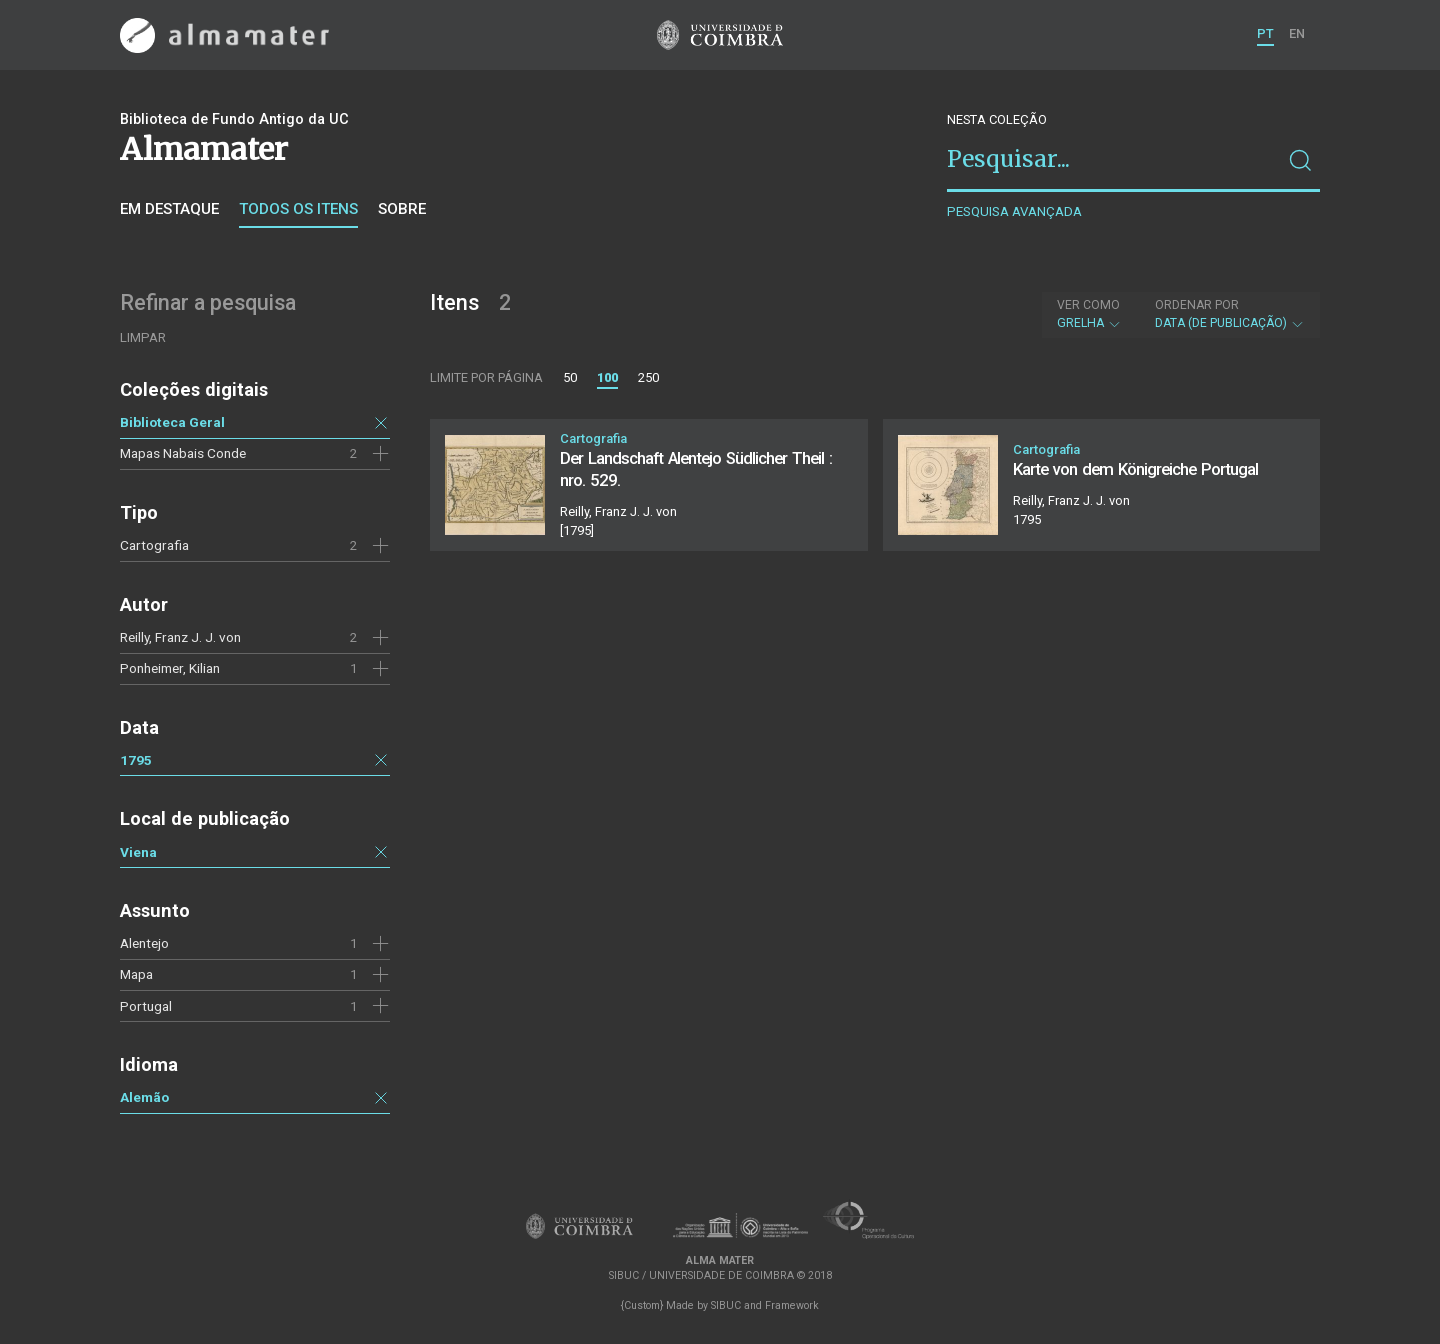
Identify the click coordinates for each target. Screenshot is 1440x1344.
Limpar (143, 337)
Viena (138, 852)
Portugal (146, 1006)
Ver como (1088, 305)
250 (648, 377)
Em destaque (169, 209)
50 (570, 377)
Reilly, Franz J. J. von (180, 637)
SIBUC (726, 1305)
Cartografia (154, 545)
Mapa (136, 974)
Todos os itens (298, 209)
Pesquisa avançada (1014, 211)
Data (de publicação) (1230, 314)
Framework (792, 1305)
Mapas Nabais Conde (183, 453)
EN (1297, 33)
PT (1265, 33)
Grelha (1089, 314)
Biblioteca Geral (172, 422)
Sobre (402, 209)
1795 (136, 760)
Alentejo (144, 943)
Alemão (144, 1097)
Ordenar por (1197, 305)
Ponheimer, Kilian (170, 668)
